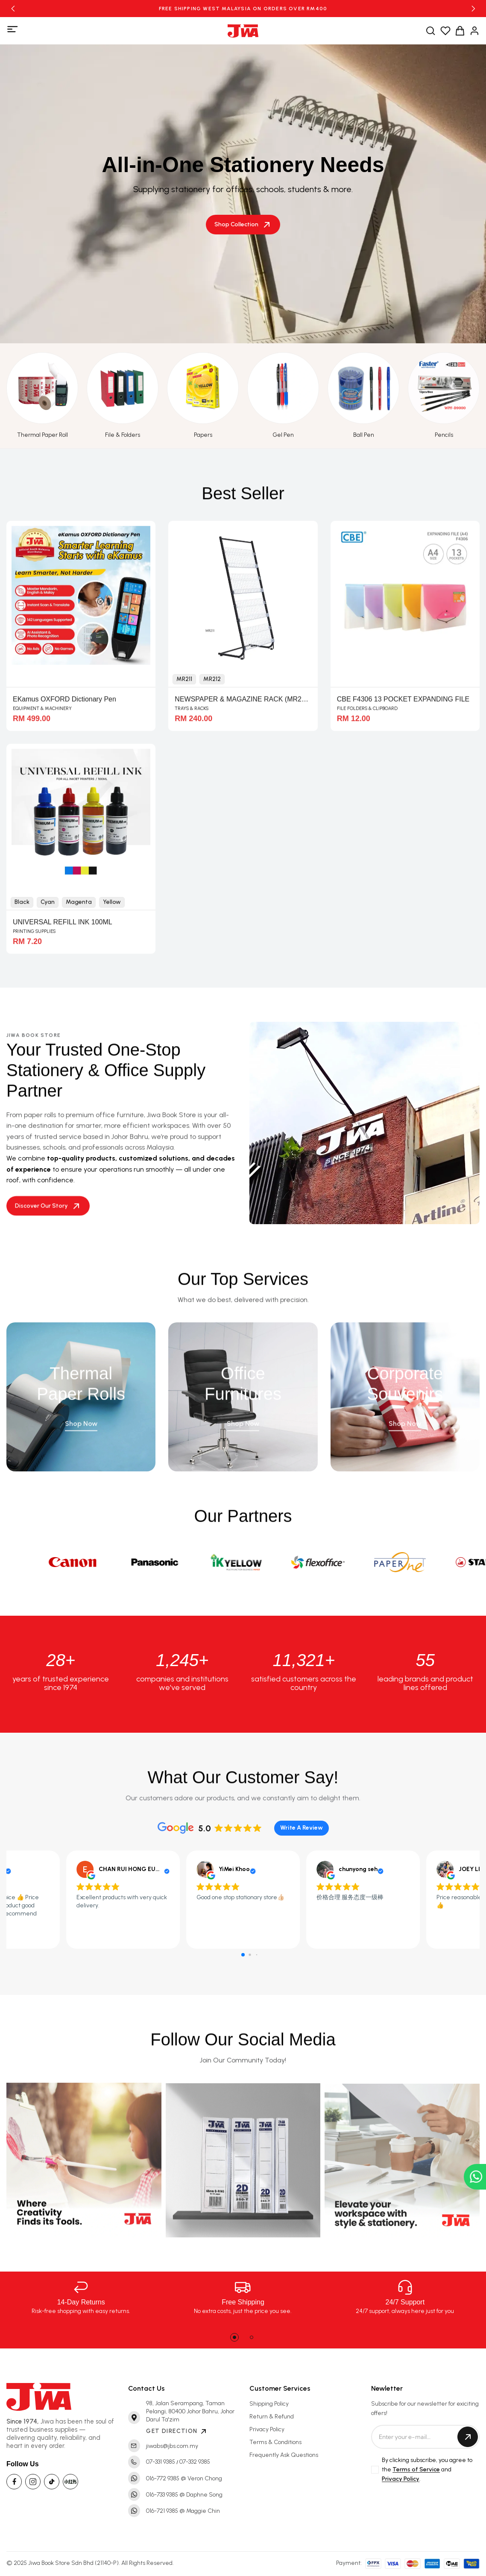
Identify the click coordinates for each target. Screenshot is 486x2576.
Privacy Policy (266, 2429)
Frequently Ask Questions (283, 2455)
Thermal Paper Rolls (81, 1391)
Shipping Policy (269, 2403)
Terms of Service (416, 2469)
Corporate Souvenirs (405, 1391)
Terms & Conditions (275, 2442)
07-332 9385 (194, 2461)
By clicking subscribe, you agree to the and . (427, 2470)
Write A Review (301, 1827)
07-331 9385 (160, 2461)
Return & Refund (271, 2416)
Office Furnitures (243, 1391)
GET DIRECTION (177, 2431)
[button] (12, 8)
